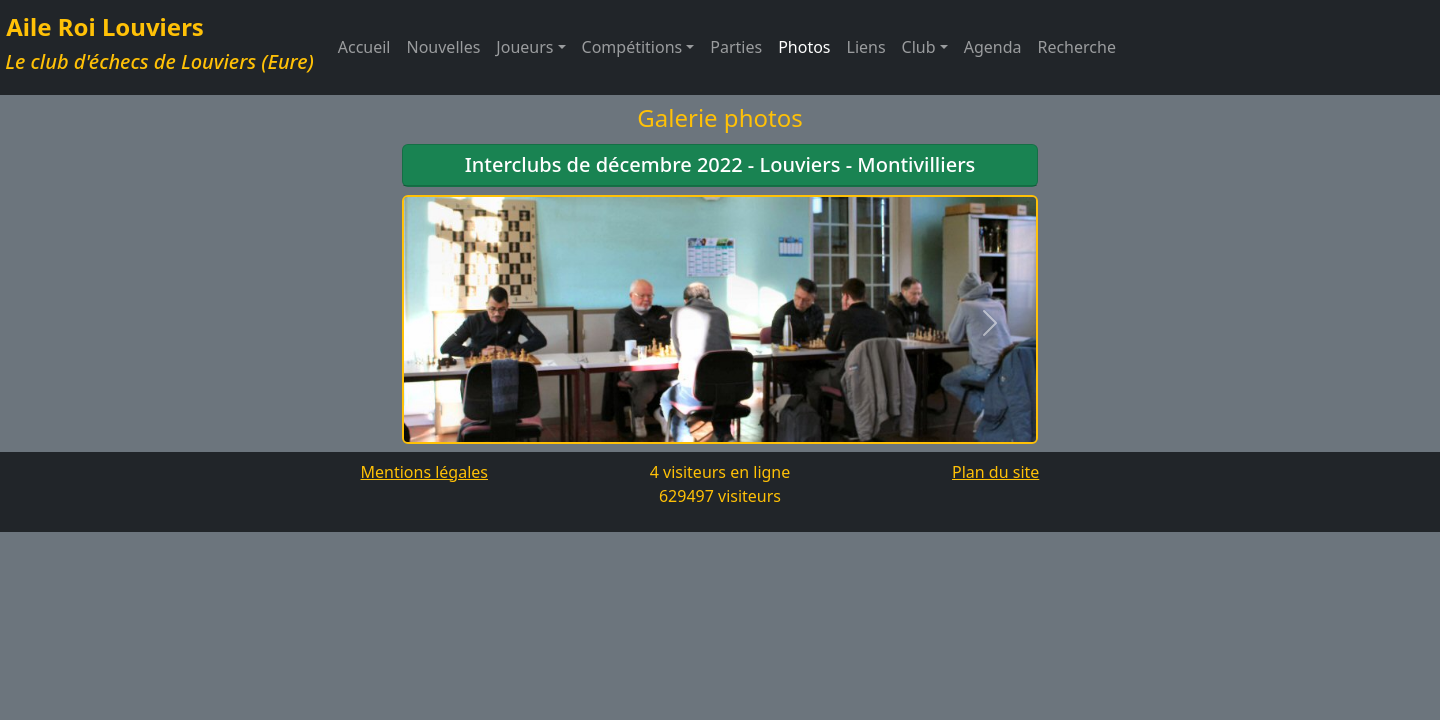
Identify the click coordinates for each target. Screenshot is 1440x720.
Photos (804, 47)
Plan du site (995, 472)
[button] (449, 323)
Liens (866, 47)
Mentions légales (424, 472)
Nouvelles (444, 47)
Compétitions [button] (632, 47)
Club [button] (919, 47)
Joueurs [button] (524, 47)
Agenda (993, 47)
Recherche (1076, 47)
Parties (736, 47)
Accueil (364, 47)
